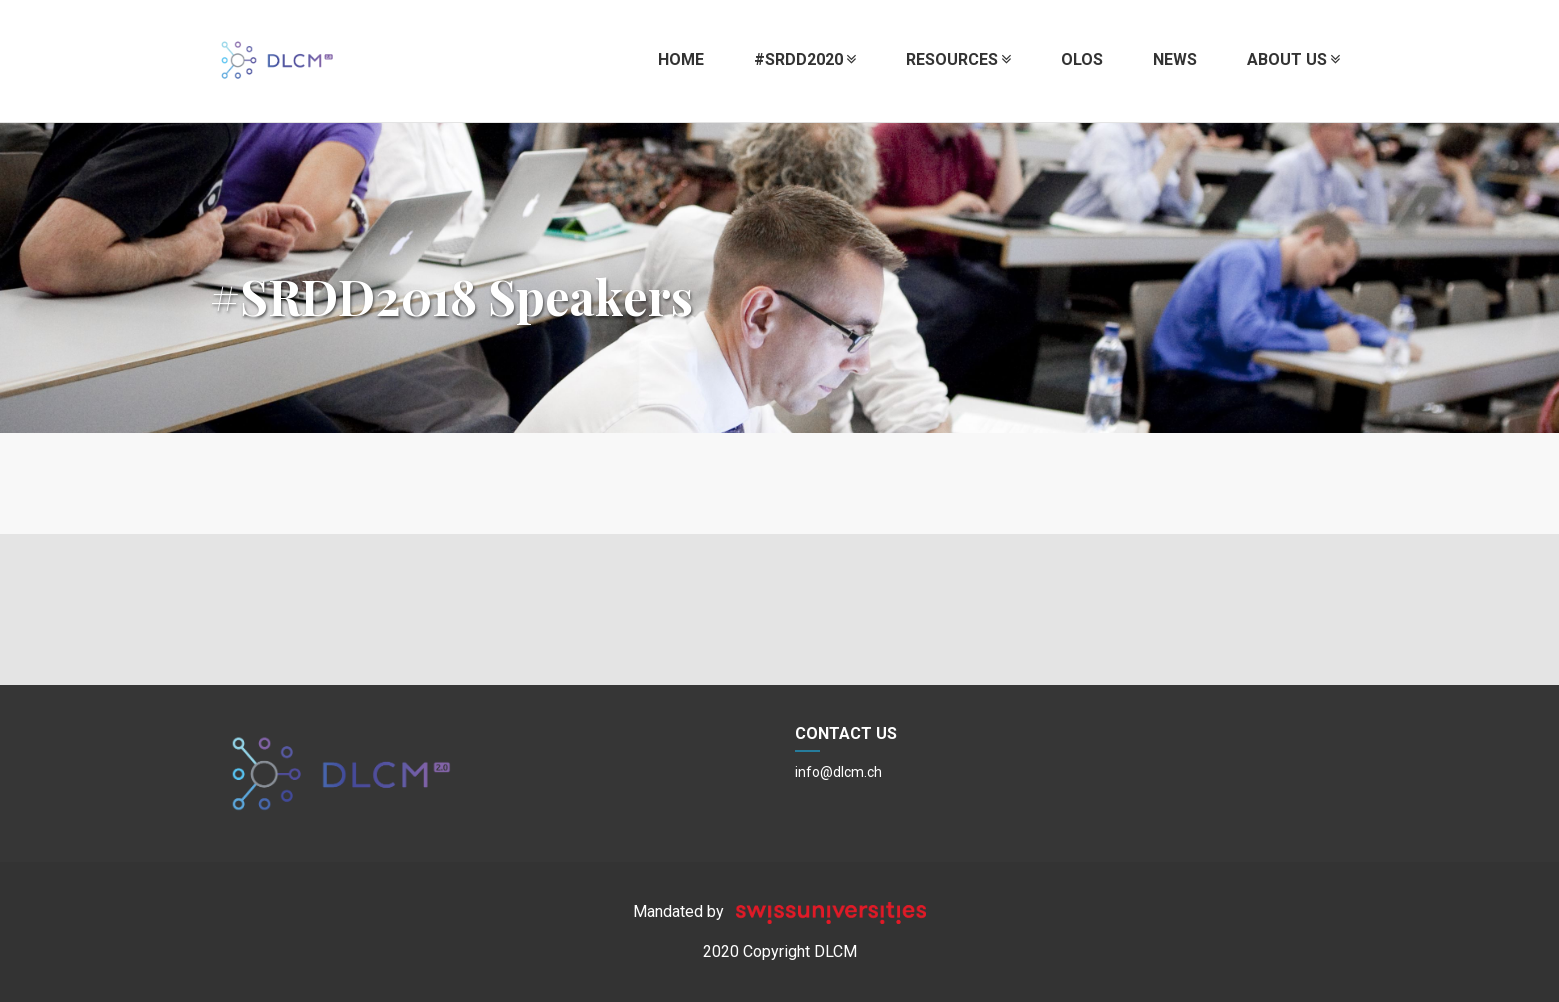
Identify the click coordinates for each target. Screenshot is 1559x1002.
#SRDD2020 (805, 59)
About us (1293, 59)
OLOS (1082, 59)
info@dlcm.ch (838, 772)
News (1175, 59)
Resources (958, 59)
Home (681, 59)
